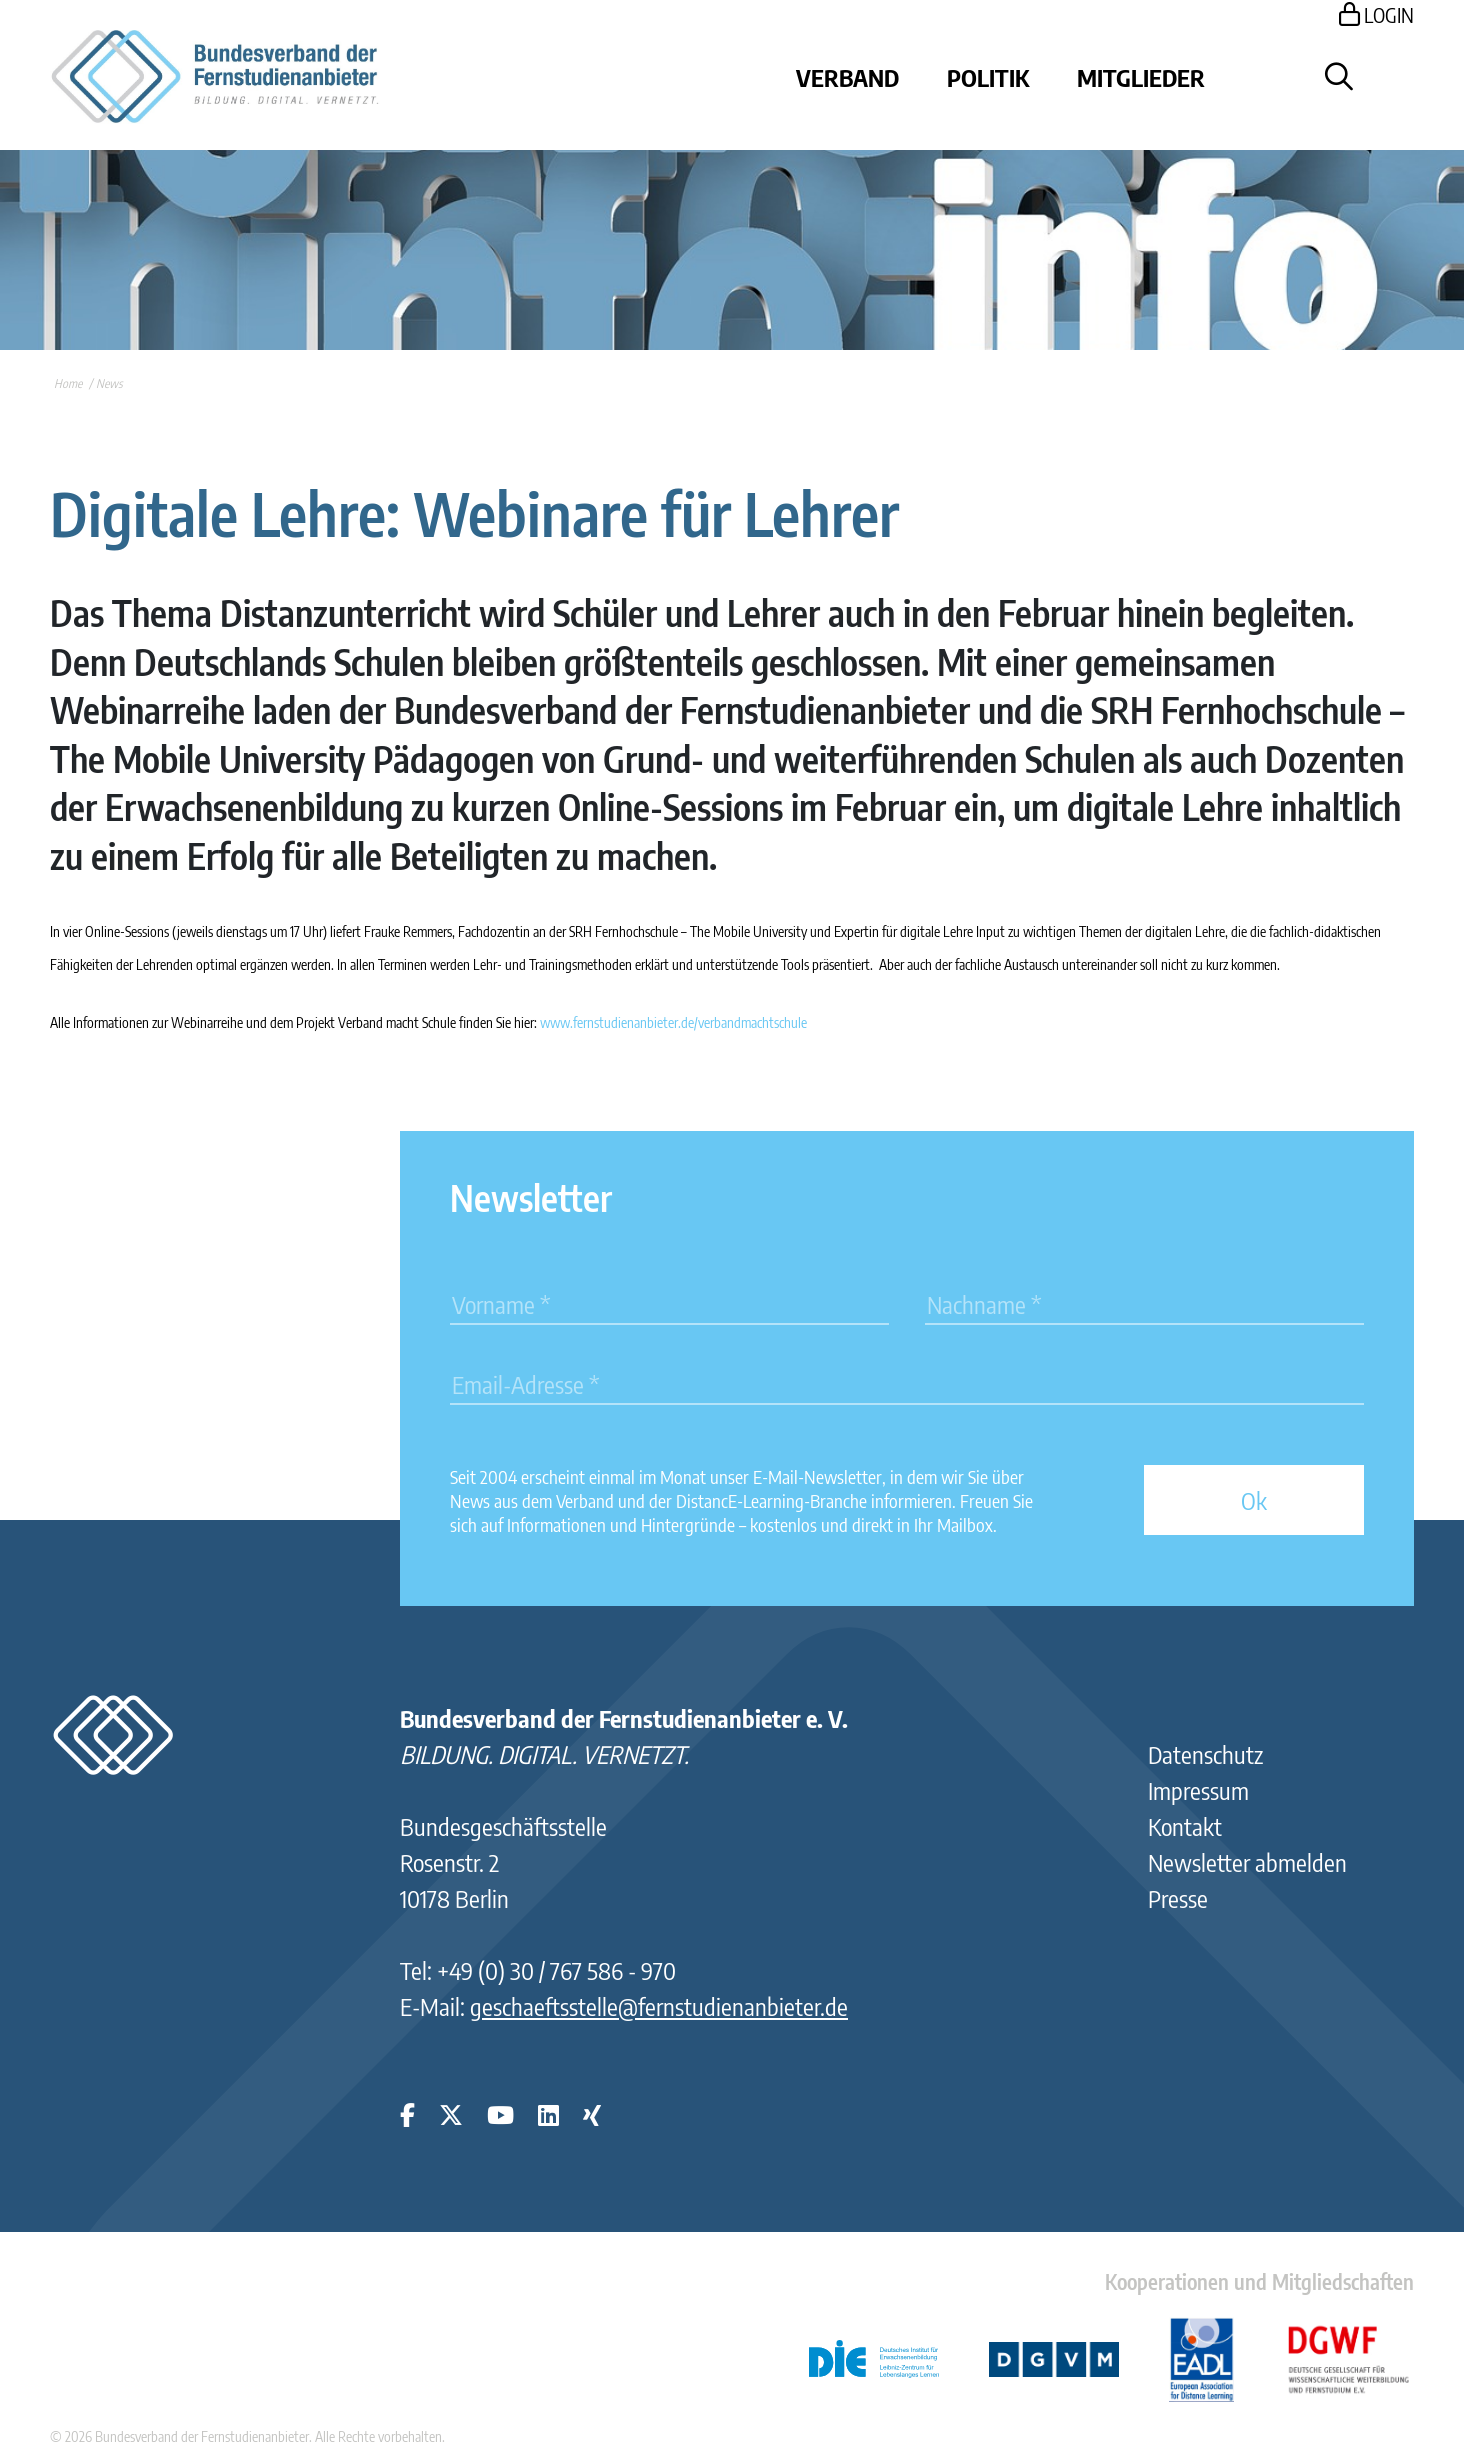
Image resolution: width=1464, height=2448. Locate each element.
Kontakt (1185, 1826)
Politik (988, 77)
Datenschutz (1205, 1754)
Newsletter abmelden (1247, 1862)
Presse (1178, 1898)
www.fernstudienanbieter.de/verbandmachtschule (673, 1022)
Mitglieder (1141, 77)
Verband (847, 77)
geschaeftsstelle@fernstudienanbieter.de (659, 2006)
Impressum (1198, 1790)
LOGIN (1376, 14)
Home (68, 383)
